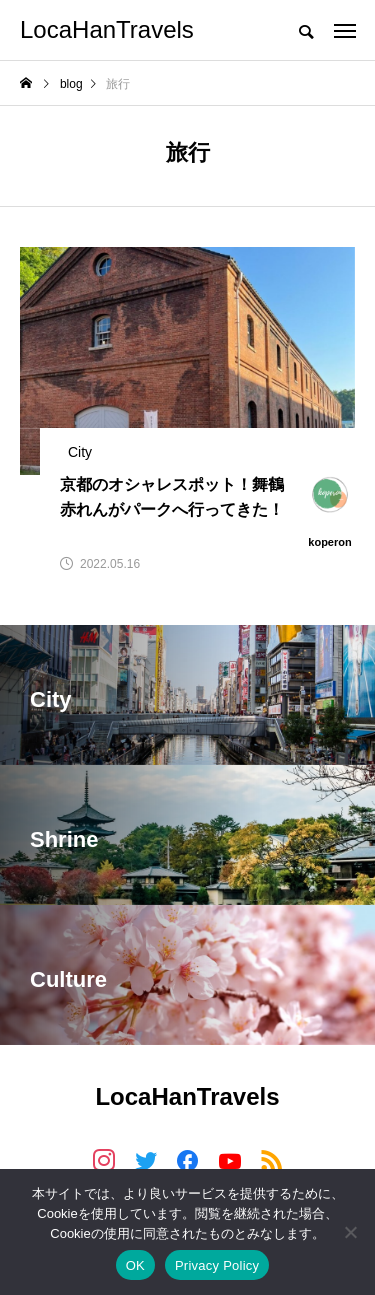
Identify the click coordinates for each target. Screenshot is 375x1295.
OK (135, 1265)
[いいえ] (350, 1232)
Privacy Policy (217, 1265)
